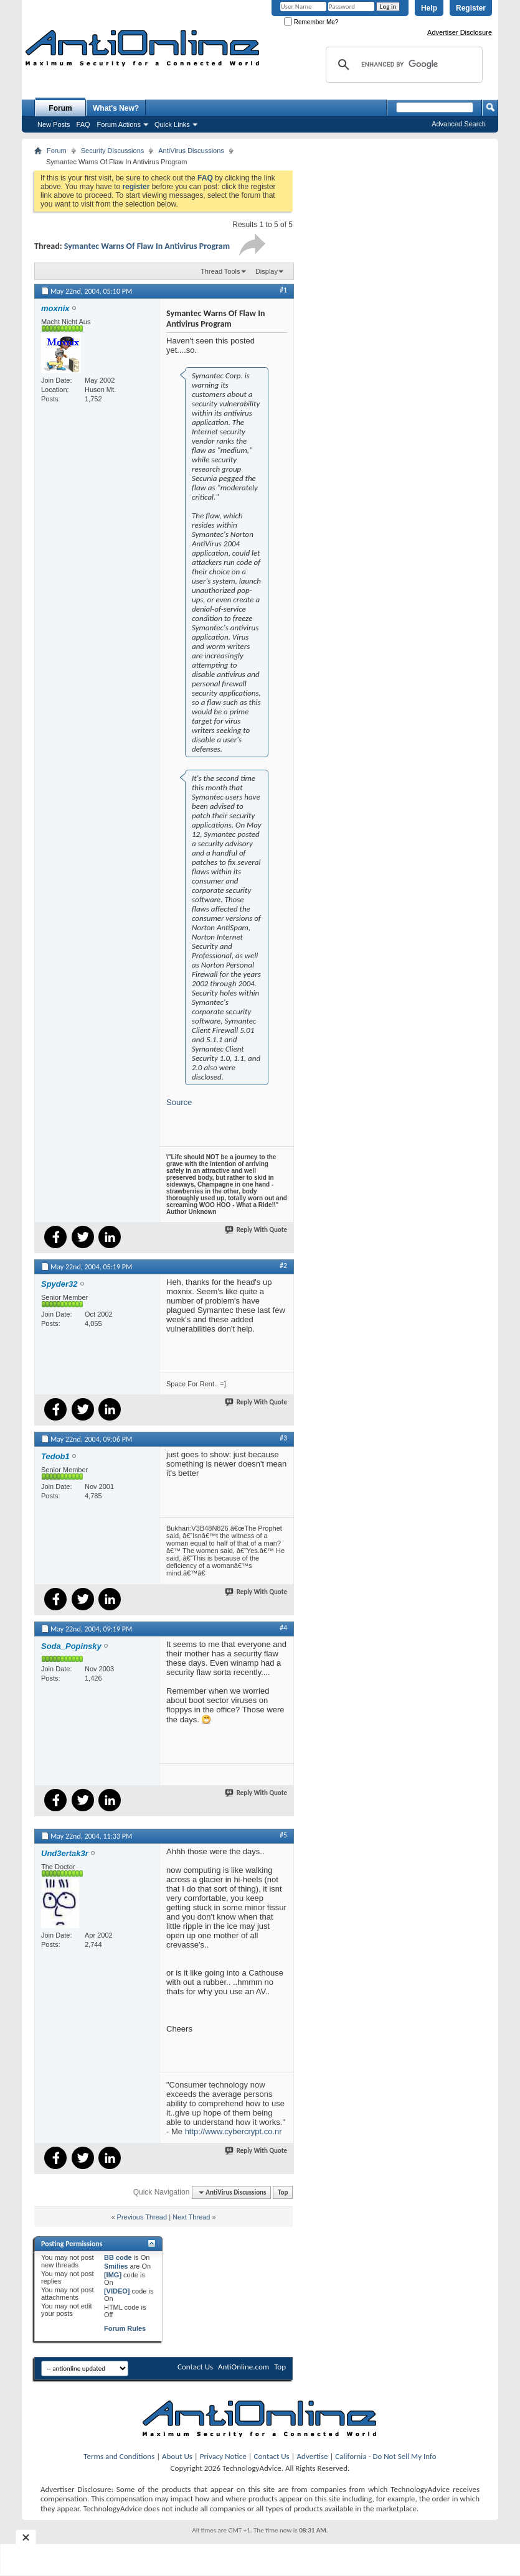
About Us (177, 2456)
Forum (60, 108)
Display (266, 271)
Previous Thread (142, 2217)
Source (179, 1102)
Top (283, 2192)
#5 (283, 1835)
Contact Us (195, 2366)
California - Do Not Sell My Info (385, 2456)
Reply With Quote (256, 1230)
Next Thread (191, 2217)
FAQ (83, 124)
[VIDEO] (117, 2291)
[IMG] (112, 2275)
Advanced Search (459, 124)
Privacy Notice (223, 2456)
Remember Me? (311, 22)
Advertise (312, 2456)
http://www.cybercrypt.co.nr (233, 2131)
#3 (283, 1438)
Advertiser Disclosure (459, 32)
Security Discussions (112, 150)
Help (429, 8)
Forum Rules (125, 2328)
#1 (283, 290)
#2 (283, 1265)
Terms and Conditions (118, 2456)
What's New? (116, 108)
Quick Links (172, 124)
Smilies (116, 2266)
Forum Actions (119, 124)
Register (471, 8)
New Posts (53, 124)
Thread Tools (220, 271)
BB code (118, 2257)
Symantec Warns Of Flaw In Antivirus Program (147, 246)
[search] (402, 64)
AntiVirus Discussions (191, 150)
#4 (283, 1627)
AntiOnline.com (243, 2366)
